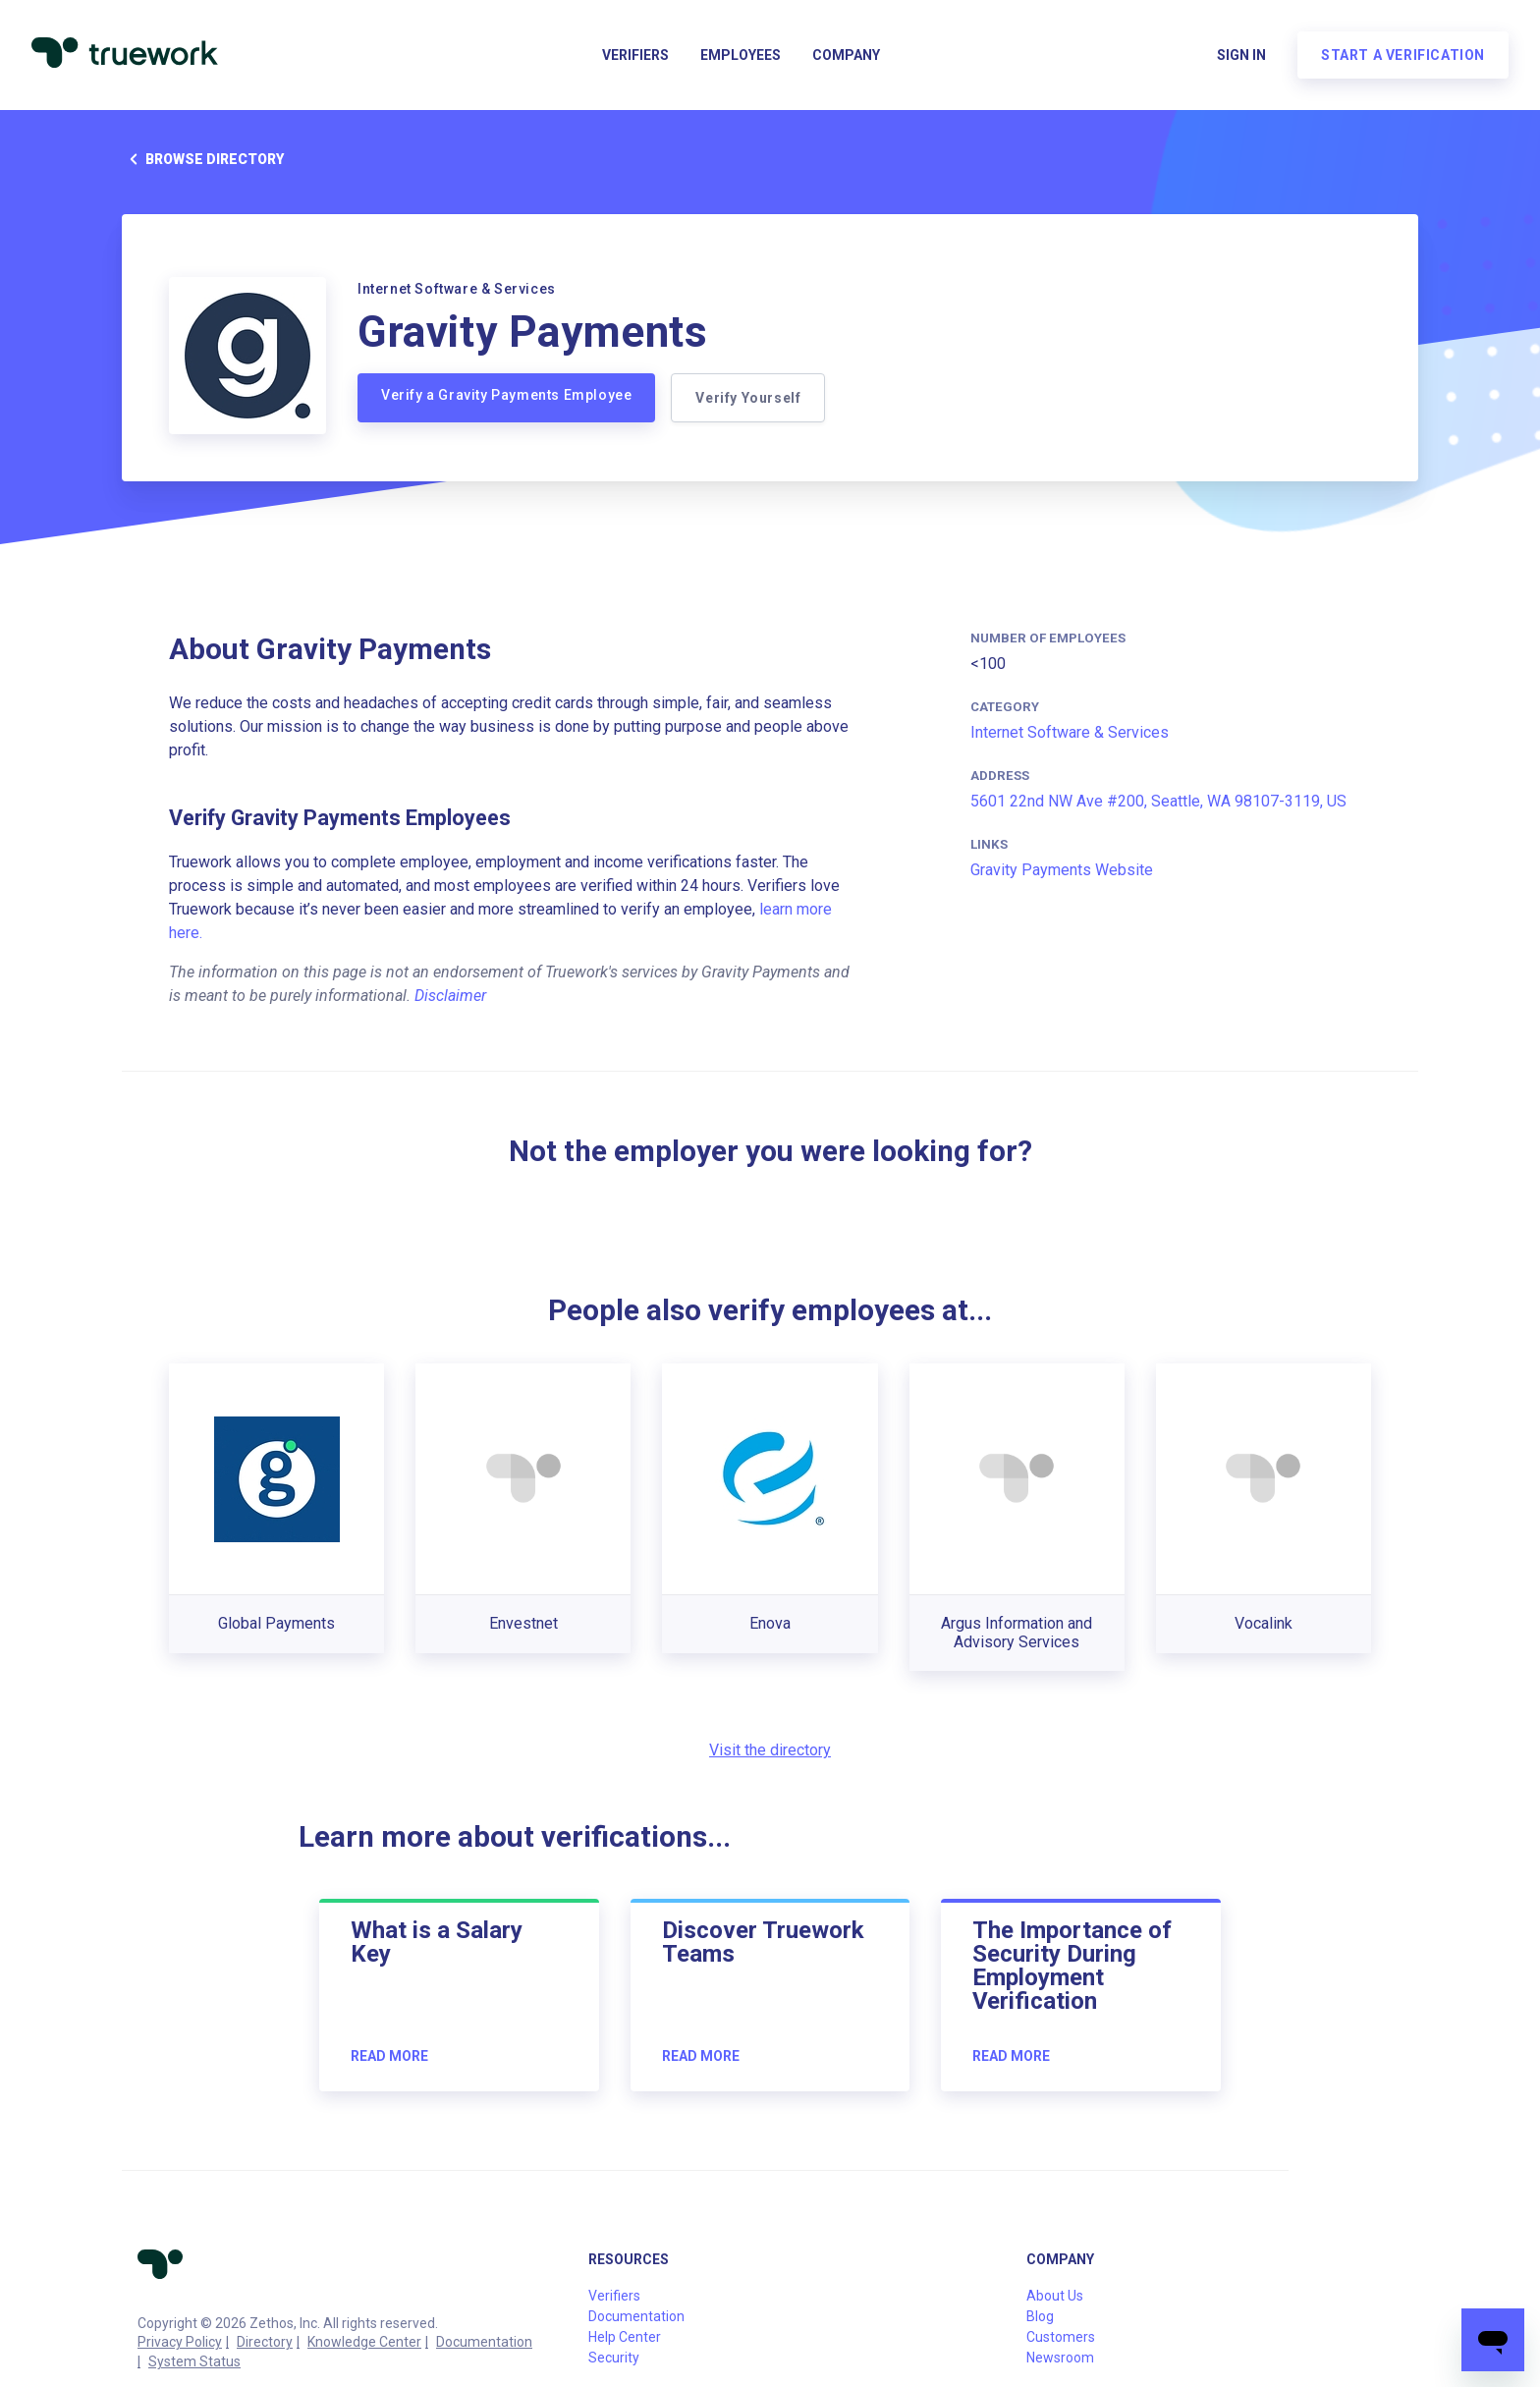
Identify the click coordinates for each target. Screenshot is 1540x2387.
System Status (194, 2361)
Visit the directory (770, 1750)
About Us (1054, 2296)
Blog (1040, 2316)
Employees (740, 55)
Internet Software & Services (1069, 732)
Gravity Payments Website (1061, 869)
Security (613, 2357)
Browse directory (203, 159)
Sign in (1241, 55)
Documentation (484, 2342)
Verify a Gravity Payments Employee (506, 395)
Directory (265, 2342)
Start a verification (1403, 55)
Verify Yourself (747, 398)
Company (846, 55)
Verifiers (635, 55)
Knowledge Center (364, 2342)
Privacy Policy (180, 2342)
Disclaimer (450, 995)
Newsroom (1060, 2357)
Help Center (624, 2337)
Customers (1060, 2337)
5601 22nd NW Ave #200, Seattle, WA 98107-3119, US (1158, 801)
